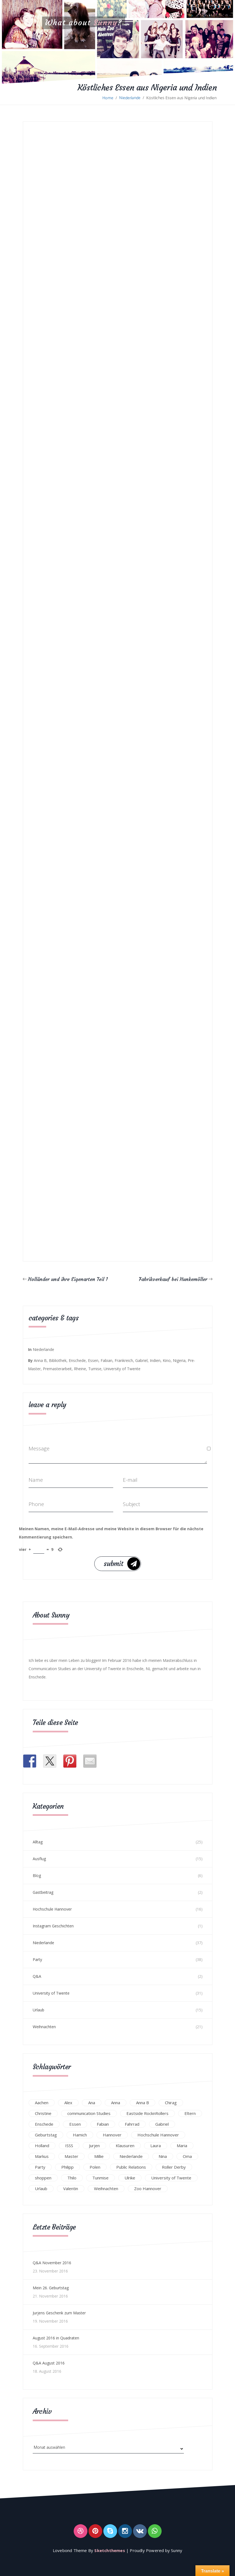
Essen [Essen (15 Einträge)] (75, 2124)
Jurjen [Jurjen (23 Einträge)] (94, 2145)
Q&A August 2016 (49, 2363)
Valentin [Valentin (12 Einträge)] (70, 2188)
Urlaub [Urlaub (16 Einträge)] (41, 2188)
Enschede (77, 1360)
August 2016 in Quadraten (56, 2338)
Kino (167, 1360)
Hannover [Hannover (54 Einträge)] (112, 2135)
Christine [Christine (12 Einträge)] (43, 2113)
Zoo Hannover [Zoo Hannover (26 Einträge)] (147, 2188)
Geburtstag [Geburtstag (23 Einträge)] (46, 2135)
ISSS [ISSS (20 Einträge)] (69, 2145)
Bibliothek (58, 1360)
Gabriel (141, 1360)
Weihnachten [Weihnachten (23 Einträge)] (106, 2188)
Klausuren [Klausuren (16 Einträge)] (125, 2145)
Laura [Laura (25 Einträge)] (155, 2145)
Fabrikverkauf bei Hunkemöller (173, 1279)
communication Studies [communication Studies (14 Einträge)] (88, 2113)
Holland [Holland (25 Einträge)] (42, 2145)
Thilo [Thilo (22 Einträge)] (71, 2177)
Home (107, 97)
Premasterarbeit (57, 1368)
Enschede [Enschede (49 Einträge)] (44, 2124)
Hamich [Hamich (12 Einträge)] (80, 2135)
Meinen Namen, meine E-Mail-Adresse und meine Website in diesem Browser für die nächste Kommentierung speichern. (111, 1533)
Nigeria (179, 1360)
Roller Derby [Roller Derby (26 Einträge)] (174, 2167)
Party (37, 1959)
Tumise (94, 1368)
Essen (93, 1360)
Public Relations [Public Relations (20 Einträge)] (131, 2167)
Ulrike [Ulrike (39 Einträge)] (130, 2177)
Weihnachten (44, 2026)
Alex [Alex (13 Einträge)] (68, 2102)
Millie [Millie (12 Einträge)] (99, 2156)
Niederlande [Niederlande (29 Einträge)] (131, 2156)
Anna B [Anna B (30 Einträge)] (142, 2102)
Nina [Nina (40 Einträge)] (163, 2156)
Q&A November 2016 (52, 2262)
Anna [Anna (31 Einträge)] (115, 2102)
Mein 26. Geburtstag (51, 2287)
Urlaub (38, 2009)
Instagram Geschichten (53, 1925)
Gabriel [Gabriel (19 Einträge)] (162, 2124)
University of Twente (122, 1368)
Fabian (106, 1360)
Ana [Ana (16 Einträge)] (91, 2102)
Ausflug (39, 1858)
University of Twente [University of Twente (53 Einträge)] (171, 2177)
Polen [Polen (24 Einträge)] (95, 2167)
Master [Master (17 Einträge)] (71, 2156)
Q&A (37, 1976)
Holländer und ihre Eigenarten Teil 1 (68, 1279)
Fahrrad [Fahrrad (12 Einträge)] (132, 2124)
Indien (155, 1360)
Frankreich (124, 1360)
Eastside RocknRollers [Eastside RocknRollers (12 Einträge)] (147, 2113)
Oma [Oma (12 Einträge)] (187, 2156)
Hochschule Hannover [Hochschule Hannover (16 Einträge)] (158, 2135)
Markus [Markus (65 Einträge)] (42, 2156)
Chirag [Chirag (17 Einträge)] (171, 2102)
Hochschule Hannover (52, 1909)
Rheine (80, 1368)
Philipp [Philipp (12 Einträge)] (67, 2167)
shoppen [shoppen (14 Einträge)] (43, 2177)
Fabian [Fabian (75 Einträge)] (103, 2124)
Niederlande (129, 97)
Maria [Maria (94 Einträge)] (182, 2145)
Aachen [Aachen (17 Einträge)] (41, 2102)
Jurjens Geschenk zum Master (59, 2312)
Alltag (38, 1841)
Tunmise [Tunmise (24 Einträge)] (100, 2177)
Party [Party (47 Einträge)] (40, 2167)
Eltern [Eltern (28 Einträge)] (190, 2113)
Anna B (40, 1360)
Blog (37, 1875)
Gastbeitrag (43, 1892)
